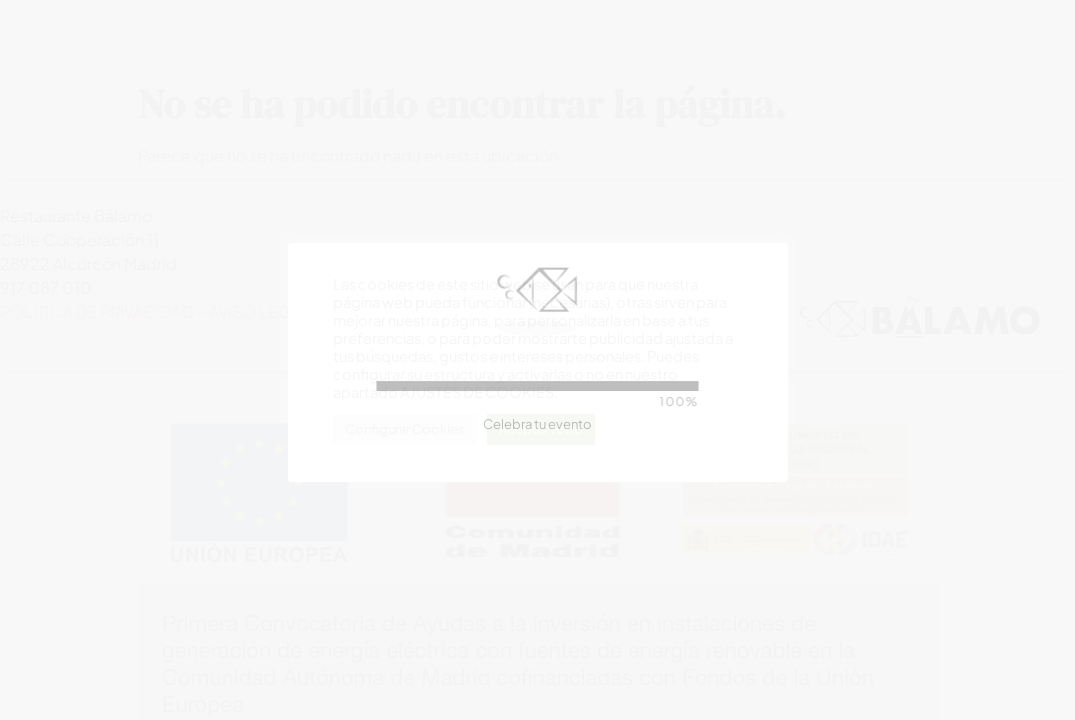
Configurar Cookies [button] (405, 429)
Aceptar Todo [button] (541, 429)
